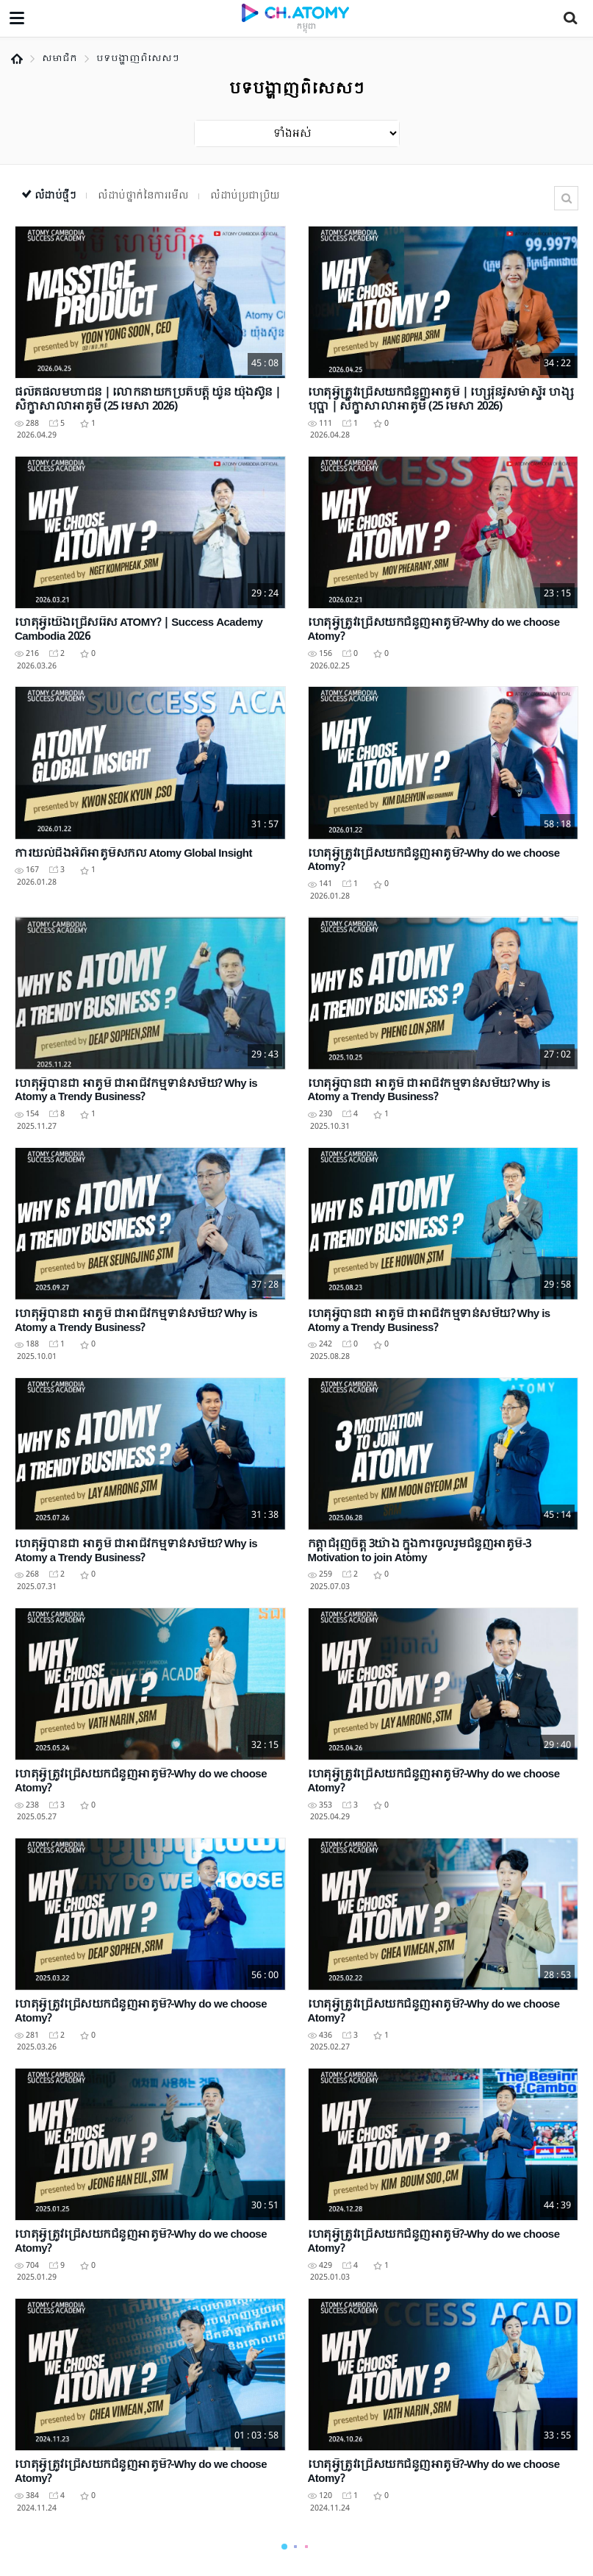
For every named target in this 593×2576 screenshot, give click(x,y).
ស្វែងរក (566, 198)
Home (17, 59)
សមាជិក (59, 58)
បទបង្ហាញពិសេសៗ (137, 58)
